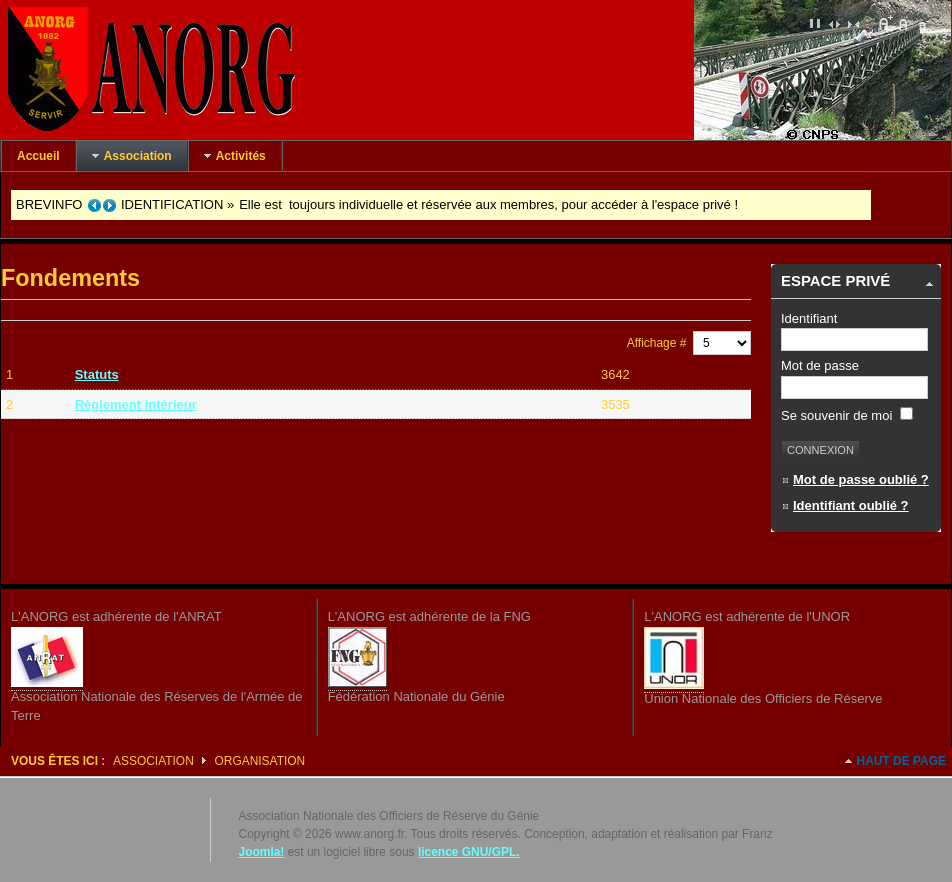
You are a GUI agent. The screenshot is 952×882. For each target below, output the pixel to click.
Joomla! (262, 852)
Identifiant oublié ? (851, 505)
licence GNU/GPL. (469, 852)
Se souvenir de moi (847, 415)
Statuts (97, 374)
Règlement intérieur (136, 404)
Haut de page (901, 761)
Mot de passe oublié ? (861, 479)
